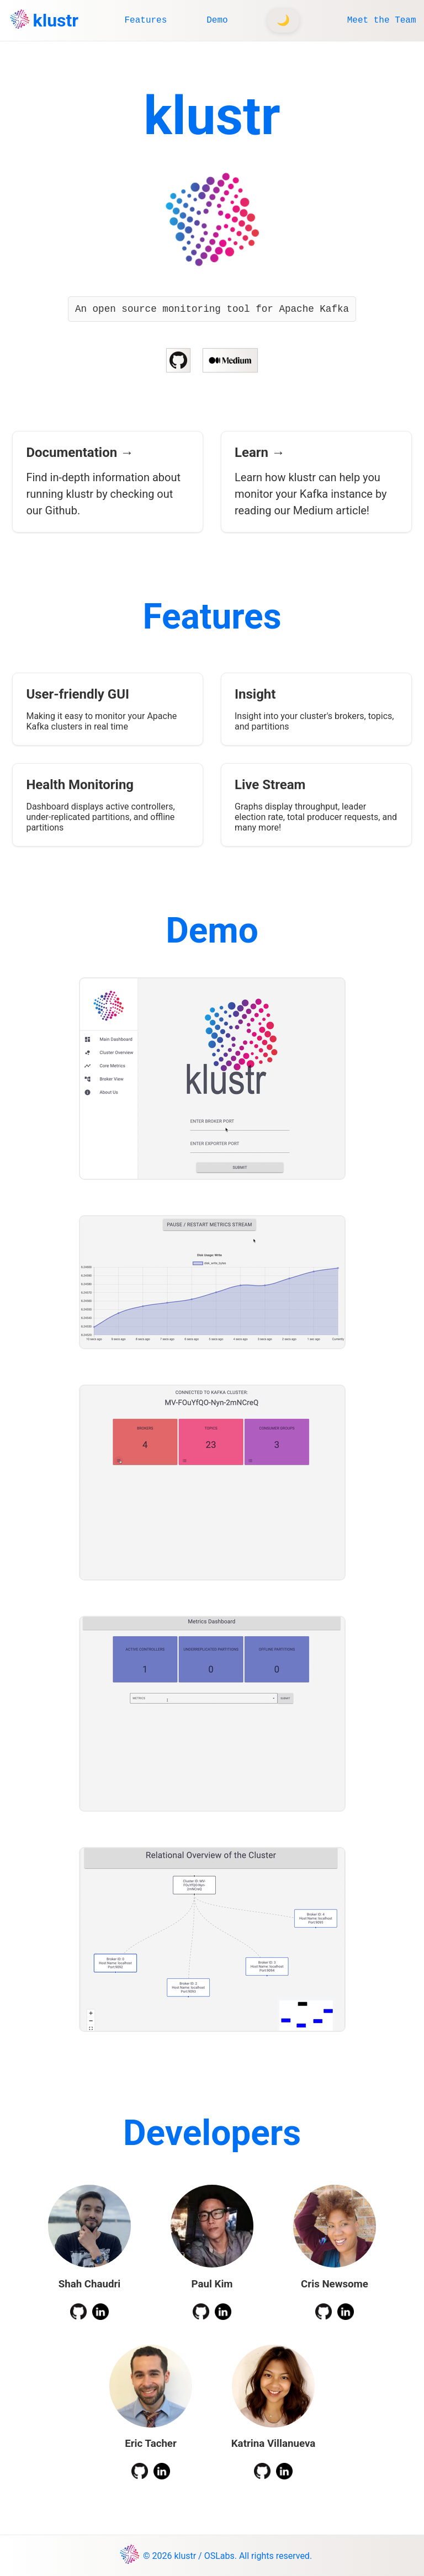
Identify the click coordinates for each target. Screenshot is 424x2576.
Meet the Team (381, 20)
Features (145, 20)
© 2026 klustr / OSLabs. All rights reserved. (227, 2556)
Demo (216, 20)
